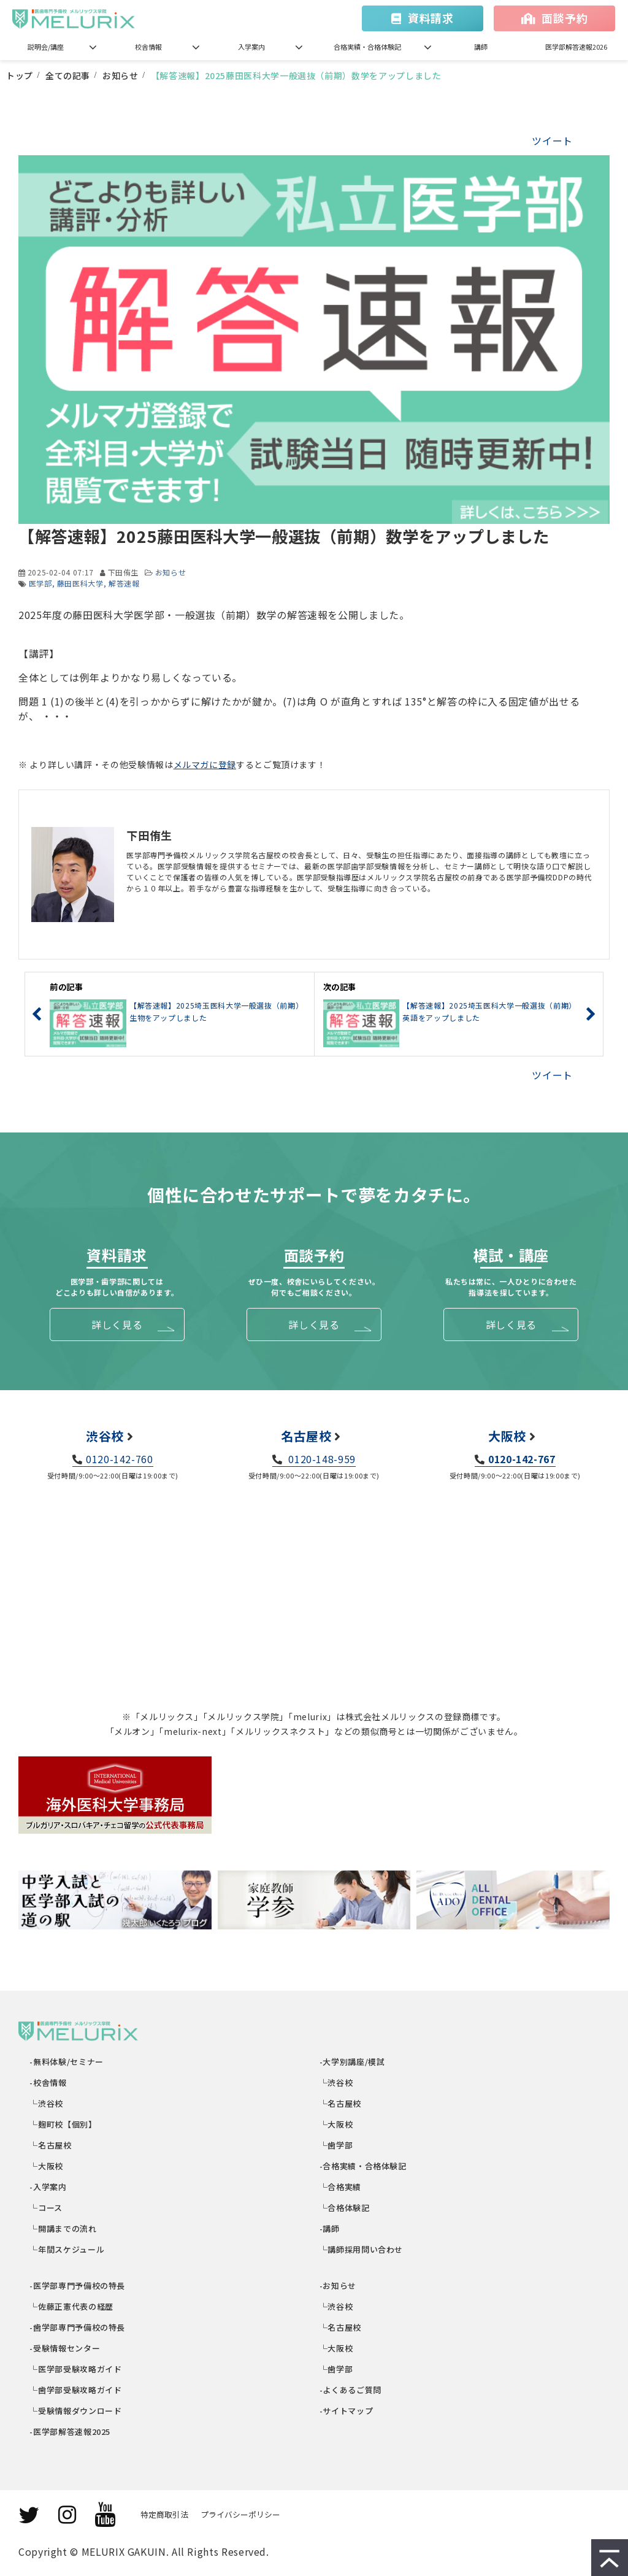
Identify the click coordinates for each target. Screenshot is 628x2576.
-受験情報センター (65, 2348)
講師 (481, 47)
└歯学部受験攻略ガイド (76, 2390)
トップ (19, 75)
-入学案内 (49, 2187)
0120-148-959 (321, 1458)
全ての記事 (67, 75)
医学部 (40, 583)
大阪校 (507, 1436)
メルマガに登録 (205, 764)
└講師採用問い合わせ (361, 2249)
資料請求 (431, 18)
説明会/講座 (46, 47)
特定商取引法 (164, 2514)
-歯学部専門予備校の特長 (78, 2327)
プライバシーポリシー (240, 2514)
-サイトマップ (346, 2410)
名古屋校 (306, 1436)
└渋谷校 (47, 2103)
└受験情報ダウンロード (76, 2410)
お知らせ (120, 75)
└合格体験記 (345, 2207)
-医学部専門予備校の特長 (78, 2285)
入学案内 (251, 47)
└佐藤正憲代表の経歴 (72, 2306)
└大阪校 (47, 2166)
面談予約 (565, 18)
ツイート (552, 140)
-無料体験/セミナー (67, 2061)
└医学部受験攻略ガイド (76, 2369)
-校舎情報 (49, 2082)
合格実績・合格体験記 (367, 47)
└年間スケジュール (67, 2249)
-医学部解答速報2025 (70, 2431)
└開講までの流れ (64, 2228)
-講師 (330, 2228)
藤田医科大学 (80, 583)
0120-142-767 (522, 1458)
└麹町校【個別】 (64, 2124)
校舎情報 (148, 47)
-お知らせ (338, 2285)
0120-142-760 (119, 1458)
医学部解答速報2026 (576, 47)
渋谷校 (105, 1436)
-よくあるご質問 (350, 2390)
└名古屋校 (51, 2145)
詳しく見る (116, 1324)
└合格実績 (340, 2187)
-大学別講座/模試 (352, 2061)
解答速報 (124, 583)
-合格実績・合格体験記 (363, 2166)
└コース (47, 2207)
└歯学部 (336, 2145)
